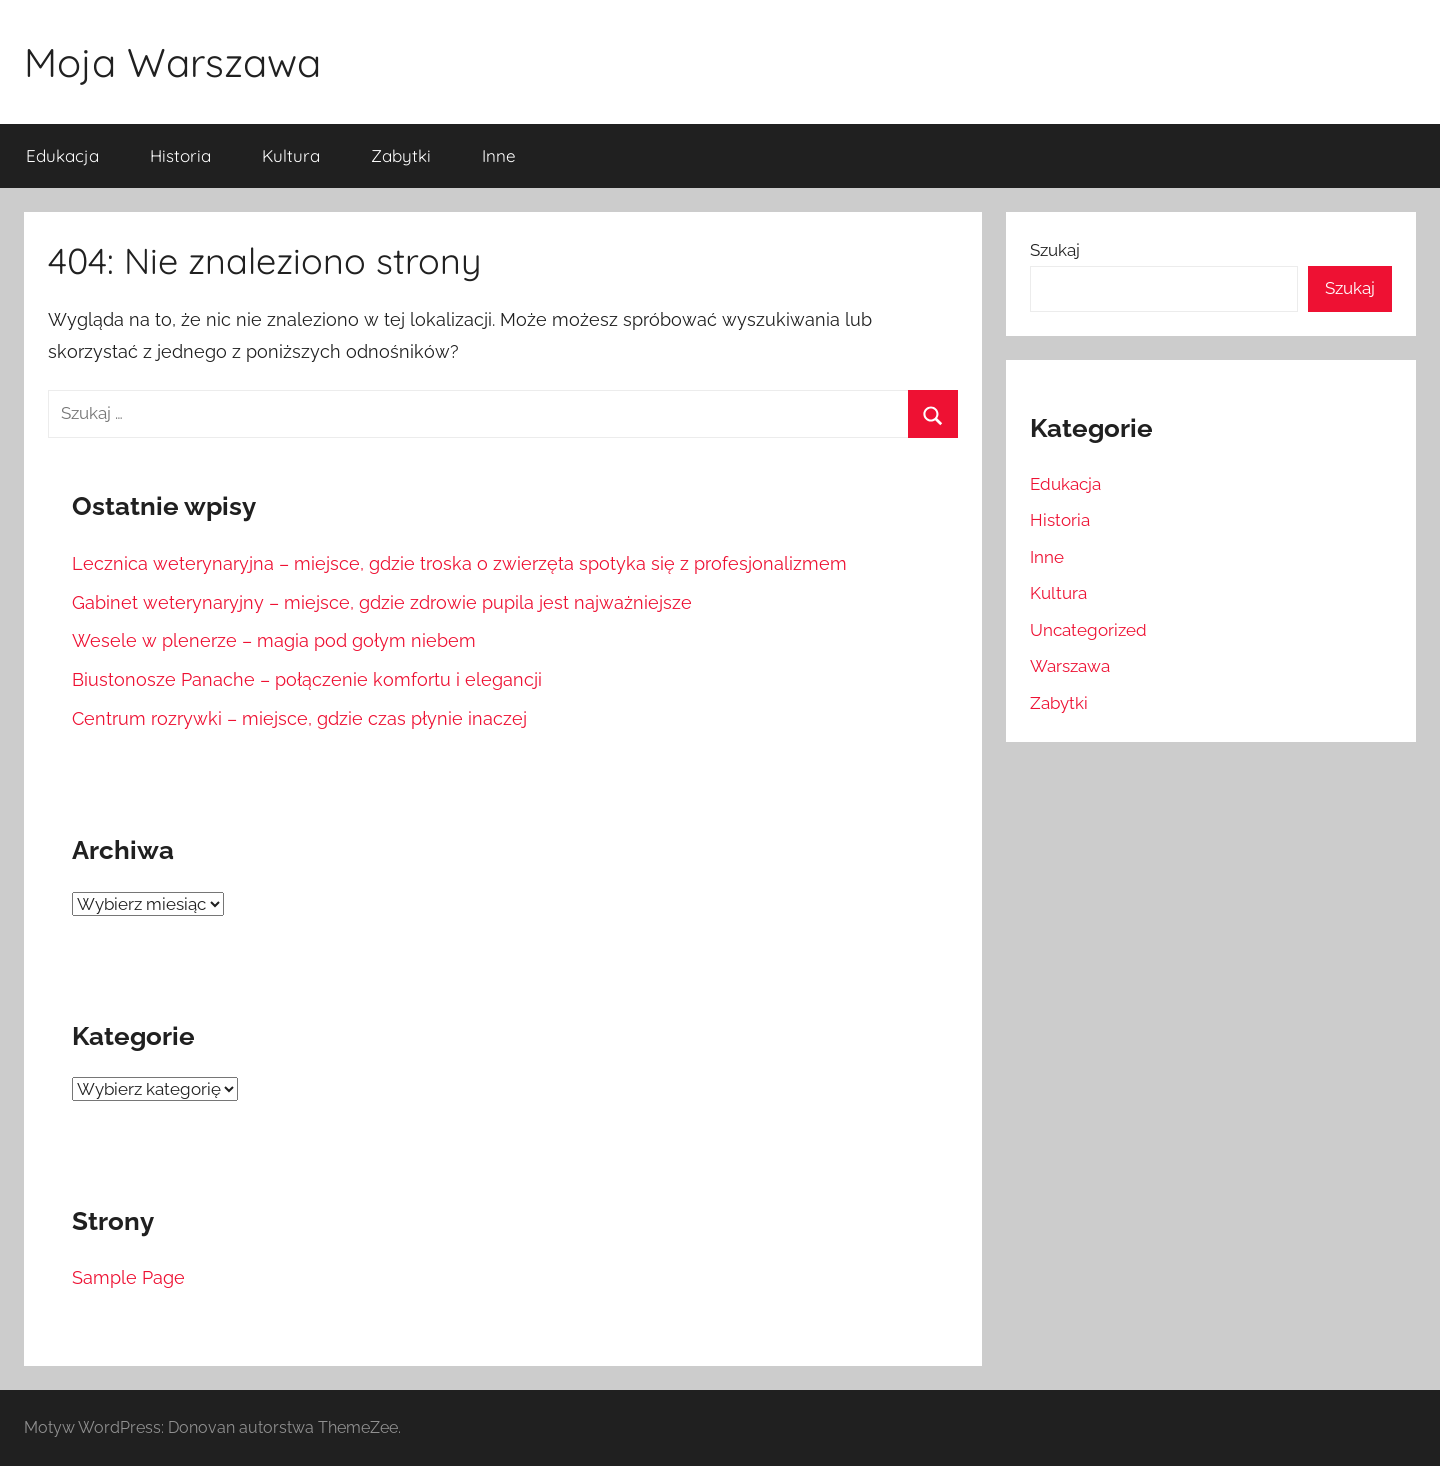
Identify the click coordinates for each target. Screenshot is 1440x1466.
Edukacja (62, 155)
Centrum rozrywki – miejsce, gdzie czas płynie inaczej (299, 718)
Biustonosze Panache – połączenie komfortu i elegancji (307, 679)
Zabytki (401, 155)
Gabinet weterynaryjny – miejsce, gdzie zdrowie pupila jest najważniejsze (382, 602)
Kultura (291, 155)
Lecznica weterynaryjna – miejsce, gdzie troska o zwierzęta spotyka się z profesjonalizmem (459, 563)
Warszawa (1070, 666)
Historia (180, 155)
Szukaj (1055, 250)
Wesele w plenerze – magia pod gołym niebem (274, 640)
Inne (499, 155)
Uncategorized (1088, 630)
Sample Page (128, 1277)
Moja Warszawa (172, 62)
